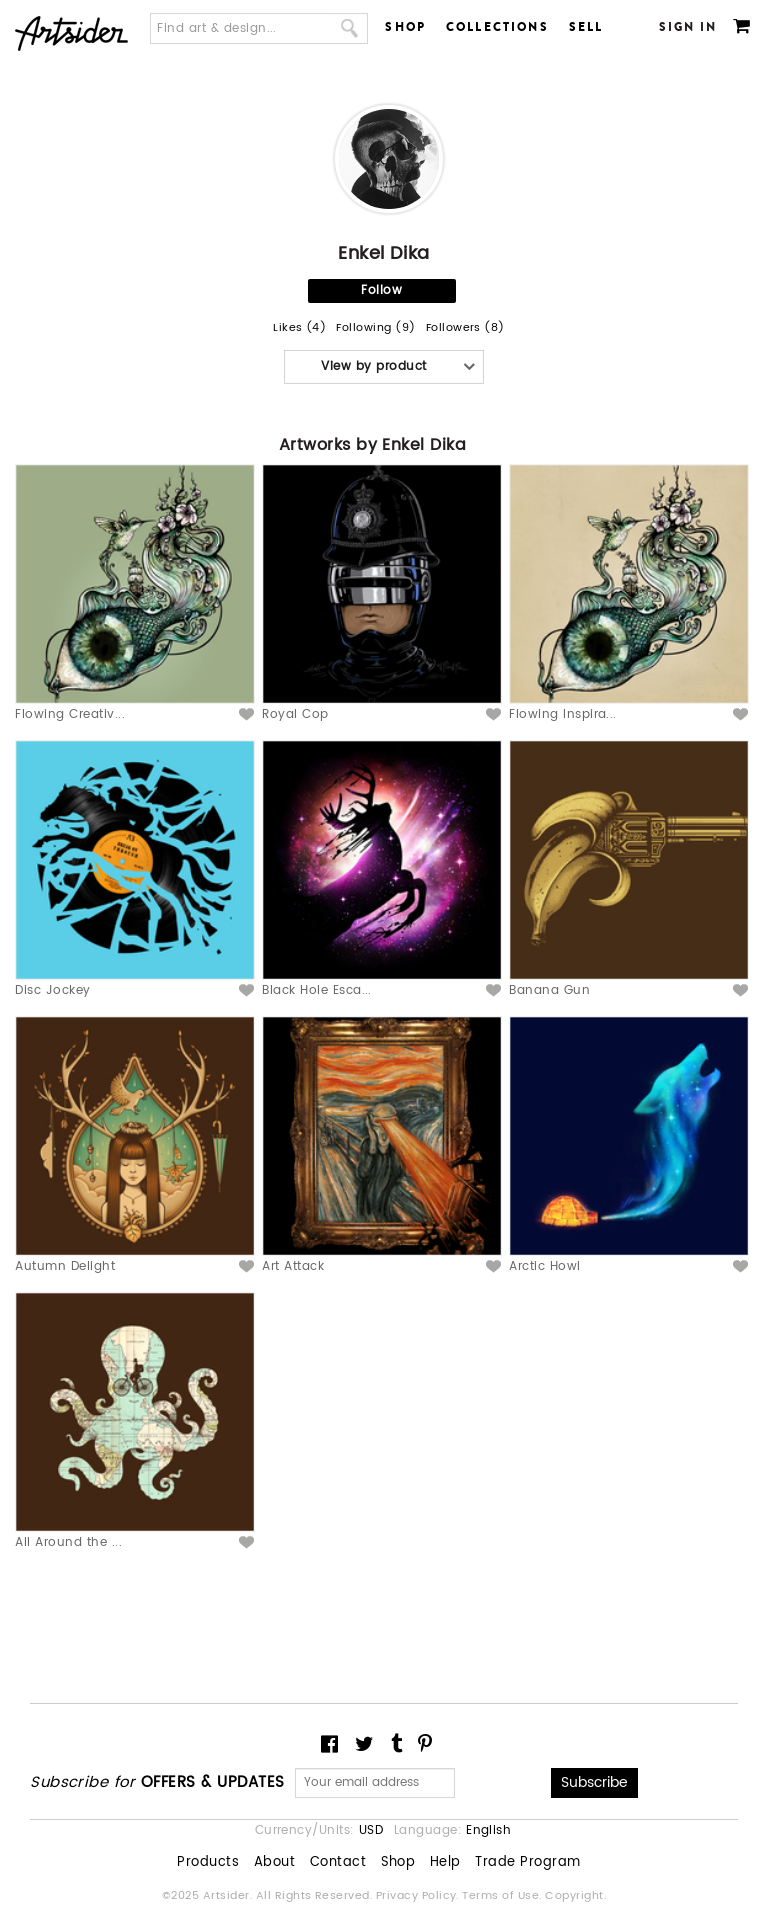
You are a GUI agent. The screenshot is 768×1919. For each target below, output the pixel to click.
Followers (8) (465, 328)
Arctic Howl (544, 1266)
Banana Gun (549, 990)
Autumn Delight (65, 1266)
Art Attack (293, 1266)
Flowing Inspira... (563, 714)
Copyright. (575, 1896)
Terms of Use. (503, 1896)
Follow (381, 290)
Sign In (688, 27)
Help (445, 1863)
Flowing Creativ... (70, 714)
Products (208, 1863)
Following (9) (375, 328)
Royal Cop (295, 714)
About (274, 1863)
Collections (497, 27)
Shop (405, 27)
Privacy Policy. (419, 1896)
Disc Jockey (52, 990)
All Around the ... (68, 1542)
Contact (338, 1863)
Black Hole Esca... (317, 990)
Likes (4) (299, 328)
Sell (586, 27)
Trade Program (527, 1863)
